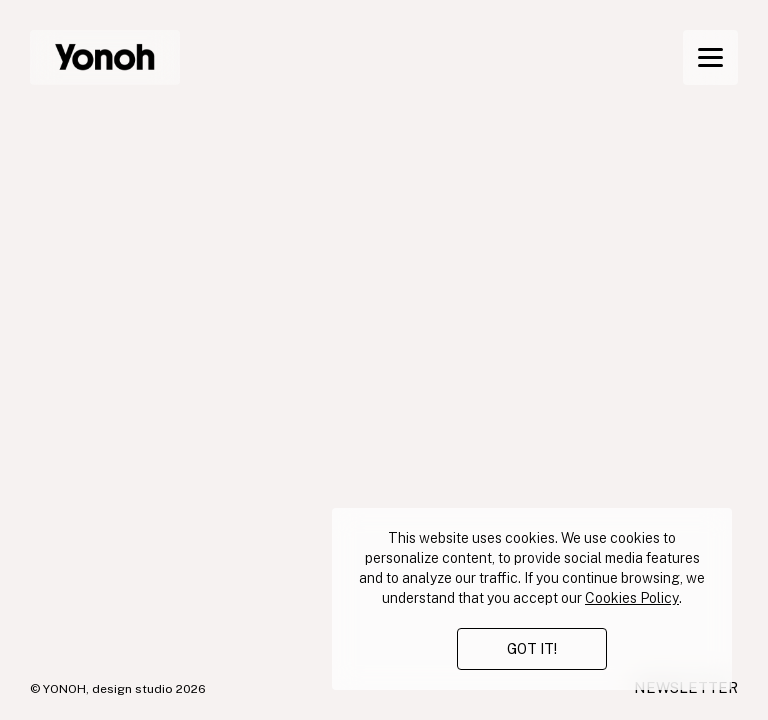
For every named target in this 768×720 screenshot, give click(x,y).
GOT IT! (532, 649)
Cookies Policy (632, 598)
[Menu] (710, 57)
